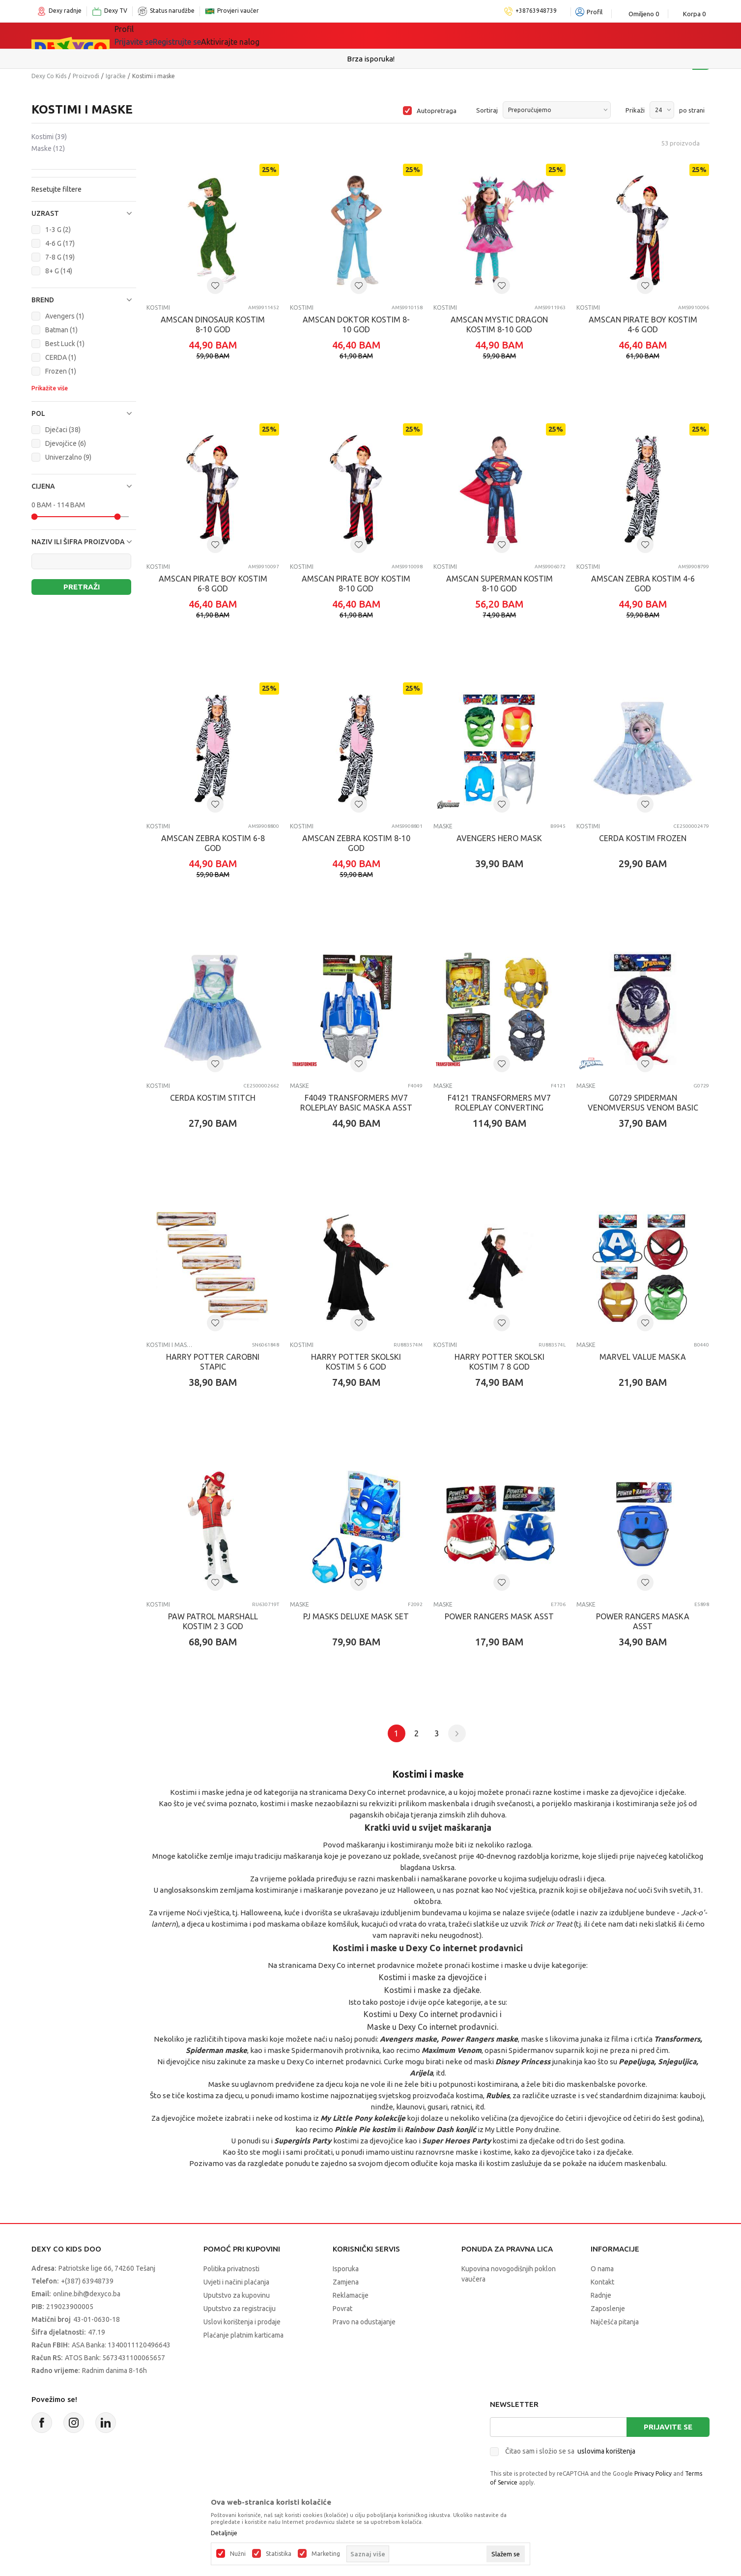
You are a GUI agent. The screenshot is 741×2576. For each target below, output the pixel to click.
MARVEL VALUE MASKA (642, 1356)
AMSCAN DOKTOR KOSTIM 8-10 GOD (356, 324)
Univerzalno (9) (68, 457)
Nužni (238, 2554)
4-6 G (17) (60, 243)
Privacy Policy (653, 2473)
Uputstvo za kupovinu (236, 2295)
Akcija (330, 35)
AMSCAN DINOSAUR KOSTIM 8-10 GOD (213, 324)
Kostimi (49, 136)
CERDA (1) (60, 357)
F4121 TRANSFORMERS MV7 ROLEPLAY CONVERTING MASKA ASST (499, 1107)
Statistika (278, 2554)
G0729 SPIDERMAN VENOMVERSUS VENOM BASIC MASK (643, 1107)
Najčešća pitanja (615, 2322)
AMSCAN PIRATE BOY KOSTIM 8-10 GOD (356, 583)
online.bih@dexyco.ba (86, 2294)
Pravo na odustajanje (364, 2322)
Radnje (601, 2295)
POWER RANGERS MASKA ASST (642, 1621)
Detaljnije (224, 2533)
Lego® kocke (276, 35)
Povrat (342, 2309)
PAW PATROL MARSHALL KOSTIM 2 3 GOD (213, 1621)
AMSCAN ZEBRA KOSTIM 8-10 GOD (356, 843)
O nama (602, 2269)
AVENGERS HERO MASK (499, 838)
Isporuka (346, 2269)
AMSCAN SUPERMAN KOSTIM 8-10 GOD (499, 583)
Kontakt (602, 2282)
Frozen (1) (60, 371)
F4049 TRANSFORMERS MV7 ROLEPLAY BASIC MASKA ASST (356, 1102)
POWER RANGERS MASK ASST (499, 1616)
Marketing (326, 2554)
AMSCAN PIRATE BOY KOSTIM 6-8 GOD (213, 583)
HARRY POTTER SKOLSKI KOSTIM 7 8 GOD (499, 1361)
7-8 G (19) (60, 257)
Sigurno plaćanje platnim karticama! (371, 59)
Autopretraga (436, 110)
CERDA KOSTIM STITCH (213, 1097)
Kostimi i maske (169, 1345)
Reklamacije (351, 2295)
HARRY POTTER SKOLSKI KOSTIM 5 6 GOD (356, 1361)
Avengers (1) (64, 316)
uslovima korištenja (606, 2451)
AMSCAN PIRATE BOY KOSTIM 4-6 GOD (643, 324)
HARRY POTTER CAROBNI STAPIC (212, 1361)
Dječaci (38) (63, 430)
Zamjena (346, 2282)
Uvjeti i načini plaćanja (236, 2282)
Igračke (218, 35)
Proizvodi (86, 76)
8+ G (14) (58, 271)
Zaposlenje (608, 2309)
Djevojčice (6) (65, 443)
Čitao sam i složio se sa (570, 2451)
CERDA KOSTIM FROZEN (642, 838)
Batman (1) (61, 330)
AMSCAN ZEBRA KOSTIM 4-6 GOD (643, 583)
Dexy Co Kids (48, 76)
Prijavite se (668, 2427)
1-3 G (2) (58, 230)
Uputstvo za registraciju (239, 2309)
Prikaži (635, 110)
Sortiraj (487, 110)
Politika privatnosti (231, 2269)
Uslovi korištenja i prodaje (242, 2322)
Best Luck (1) (65, 344)
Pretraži (81, 587)
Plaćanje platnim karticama (243, 2335)
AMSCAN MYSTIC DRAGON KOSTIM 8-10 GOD (499, 324)
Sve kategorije (154, 35)
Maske (48, 148)
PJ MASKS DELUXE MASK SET (356, 1616)
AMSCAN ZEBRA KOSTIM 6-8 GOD (213, 843)
